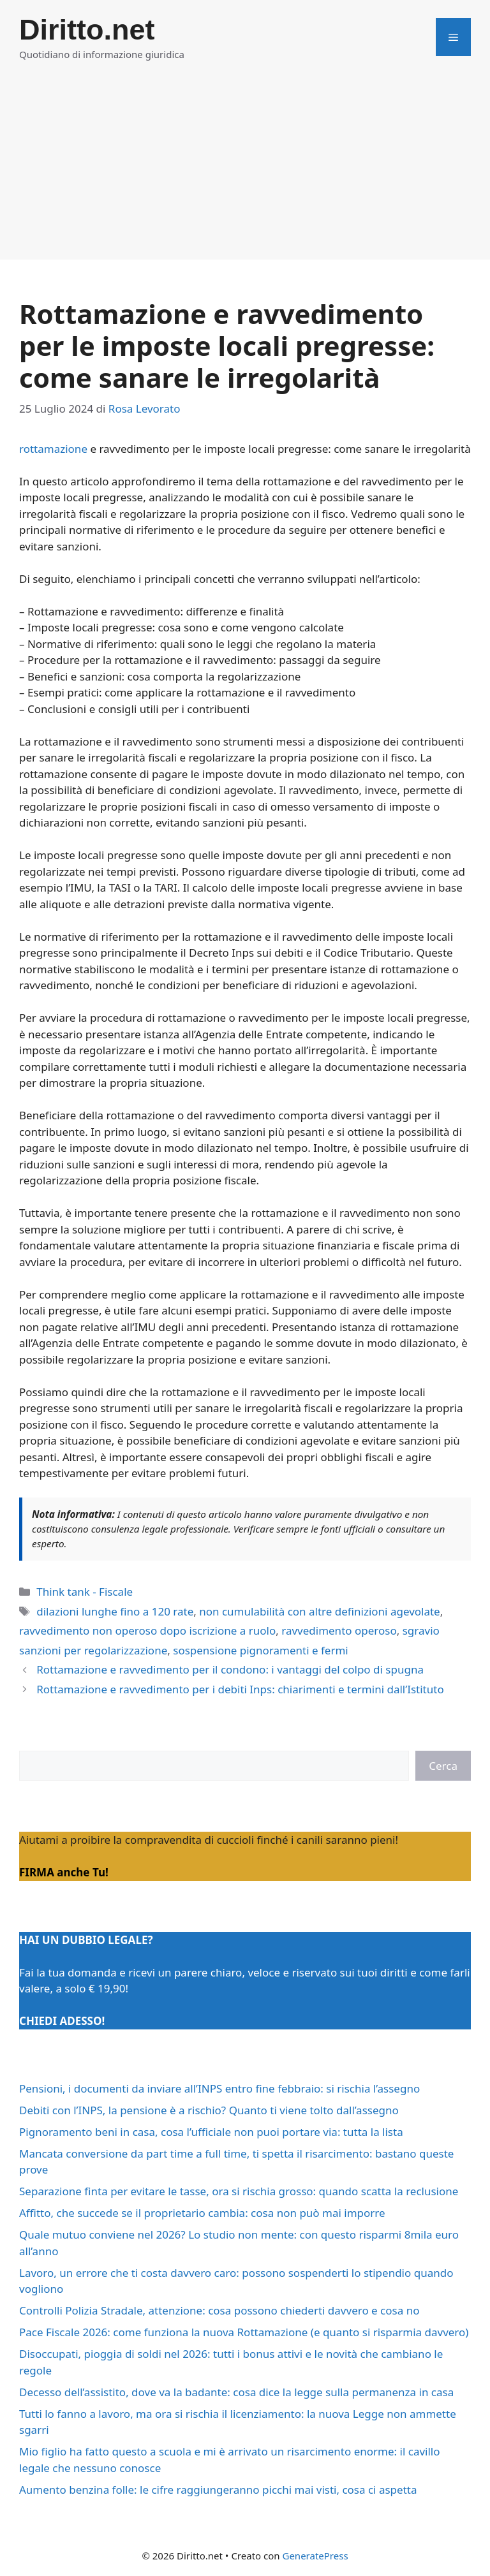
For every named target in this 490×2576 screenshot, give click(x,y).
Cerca (443, 1765)
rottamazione (53, 448)
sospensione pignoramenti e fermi (260, 1650)
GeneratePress (315, 2555)
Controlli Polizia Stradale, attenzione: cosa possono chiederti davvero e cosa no (219, 2310)
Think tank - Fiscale (84, 1591)
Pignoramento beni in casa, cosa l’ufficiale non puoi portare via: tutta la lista (211, 2131)
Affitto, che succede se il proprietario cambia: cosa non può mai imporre (202, 2212)
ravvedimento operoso (338, 1630)
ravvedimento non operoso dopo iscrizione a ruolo (147, 1630)
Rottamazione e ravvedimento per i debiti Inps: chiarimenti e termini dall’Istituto (240, 1689)
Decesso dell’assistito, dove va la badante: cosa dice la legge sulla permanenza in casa (236, 2392)
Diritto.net (86, 29)
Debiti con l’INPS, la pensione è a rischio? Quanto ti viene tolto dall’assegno (209, 2110)
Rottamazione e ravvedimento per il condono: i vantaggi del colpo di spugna (230, 1669)
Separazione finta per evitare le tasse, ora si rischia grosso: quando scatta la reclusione (238, 2191)
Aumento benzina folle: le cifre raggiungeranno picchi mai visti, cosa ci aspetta (218, 2489)
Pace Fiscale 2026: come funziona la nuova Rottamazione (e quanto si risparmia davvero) (243, 2332)
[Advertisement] (245, 170)
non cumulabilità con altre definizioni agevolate (319, 1611)
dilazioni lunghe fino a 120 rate (114, 1611)
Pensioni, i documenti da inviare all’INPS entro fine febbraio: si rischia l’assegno (219, 2088)
